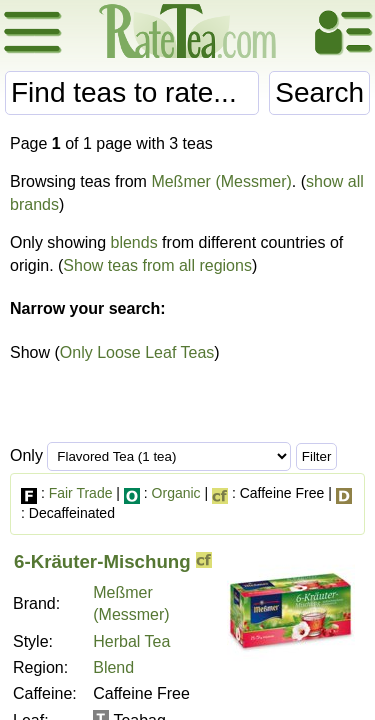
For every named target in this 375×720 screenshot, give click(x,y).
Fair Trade (81, 493)
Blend (113, 667)
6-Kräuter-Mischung (102, 561)
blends (134, 242)
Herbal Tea (131, 641)
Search (319, 92)
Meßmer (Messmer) (221, 181)
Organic (176, 493)
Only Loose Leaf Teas (137, 352)
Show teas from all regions (157, 265)
